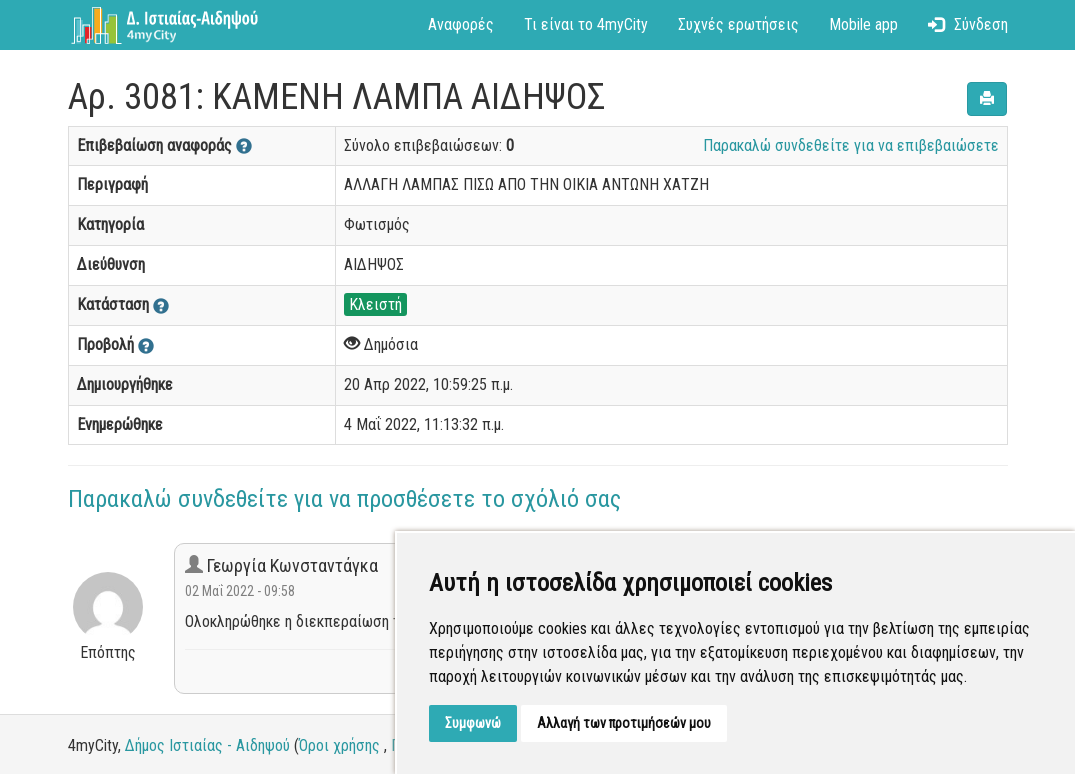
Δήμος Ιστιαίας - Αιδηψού (207, 745)
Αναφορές (461, 24)
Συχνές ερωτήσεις (738, 24)
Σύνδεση (968, 24)
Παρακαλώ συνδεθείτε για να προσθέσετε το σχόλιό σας (344, 499)
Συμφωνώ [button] (473, 723)
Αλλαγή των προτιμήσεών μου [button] (624, 723)
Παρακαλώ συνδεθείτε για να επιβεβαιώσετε (851, 145)
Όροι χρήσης (339, 745)
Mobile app (863, 24)
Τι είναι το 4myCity (586, 24)
